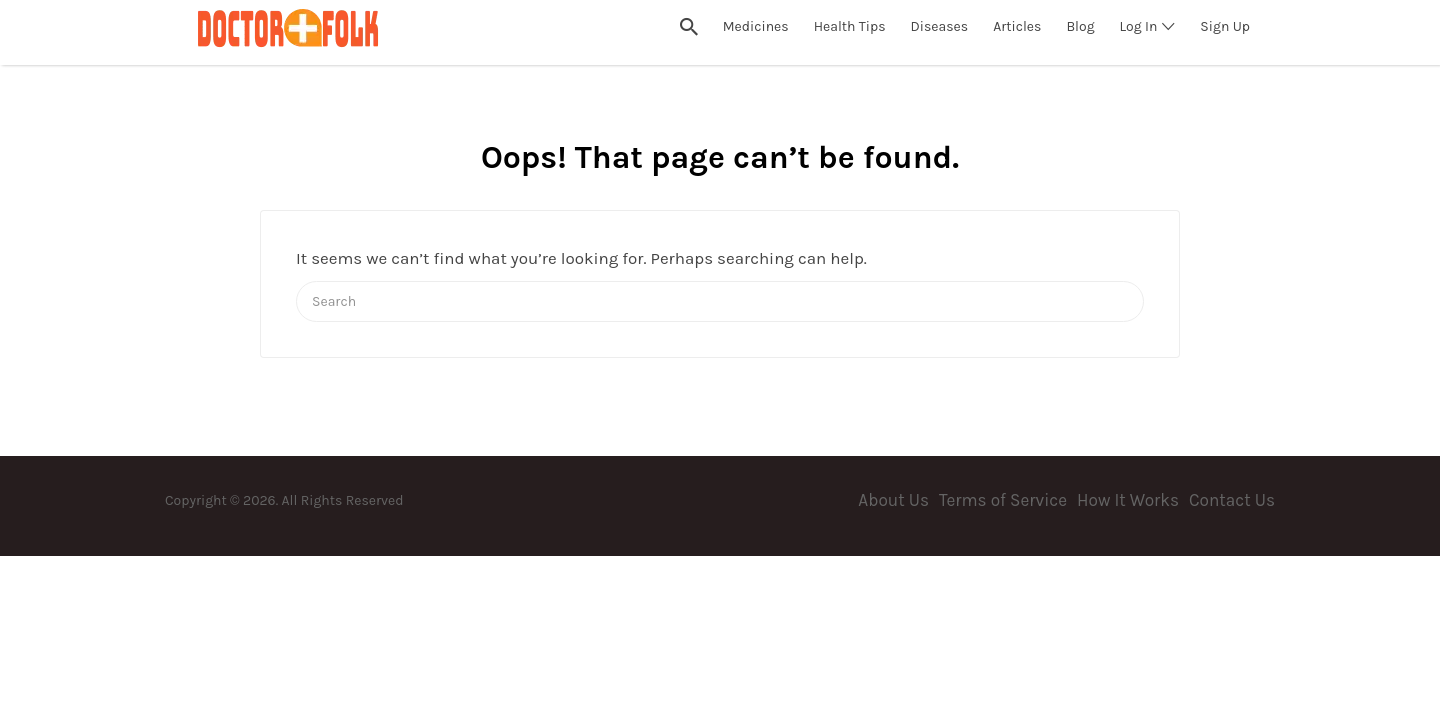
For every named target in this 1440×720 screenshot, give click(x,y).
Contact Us (1232, 500)
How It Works (1128, 500)
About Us (893, 500)
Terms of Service (1003, 500)
